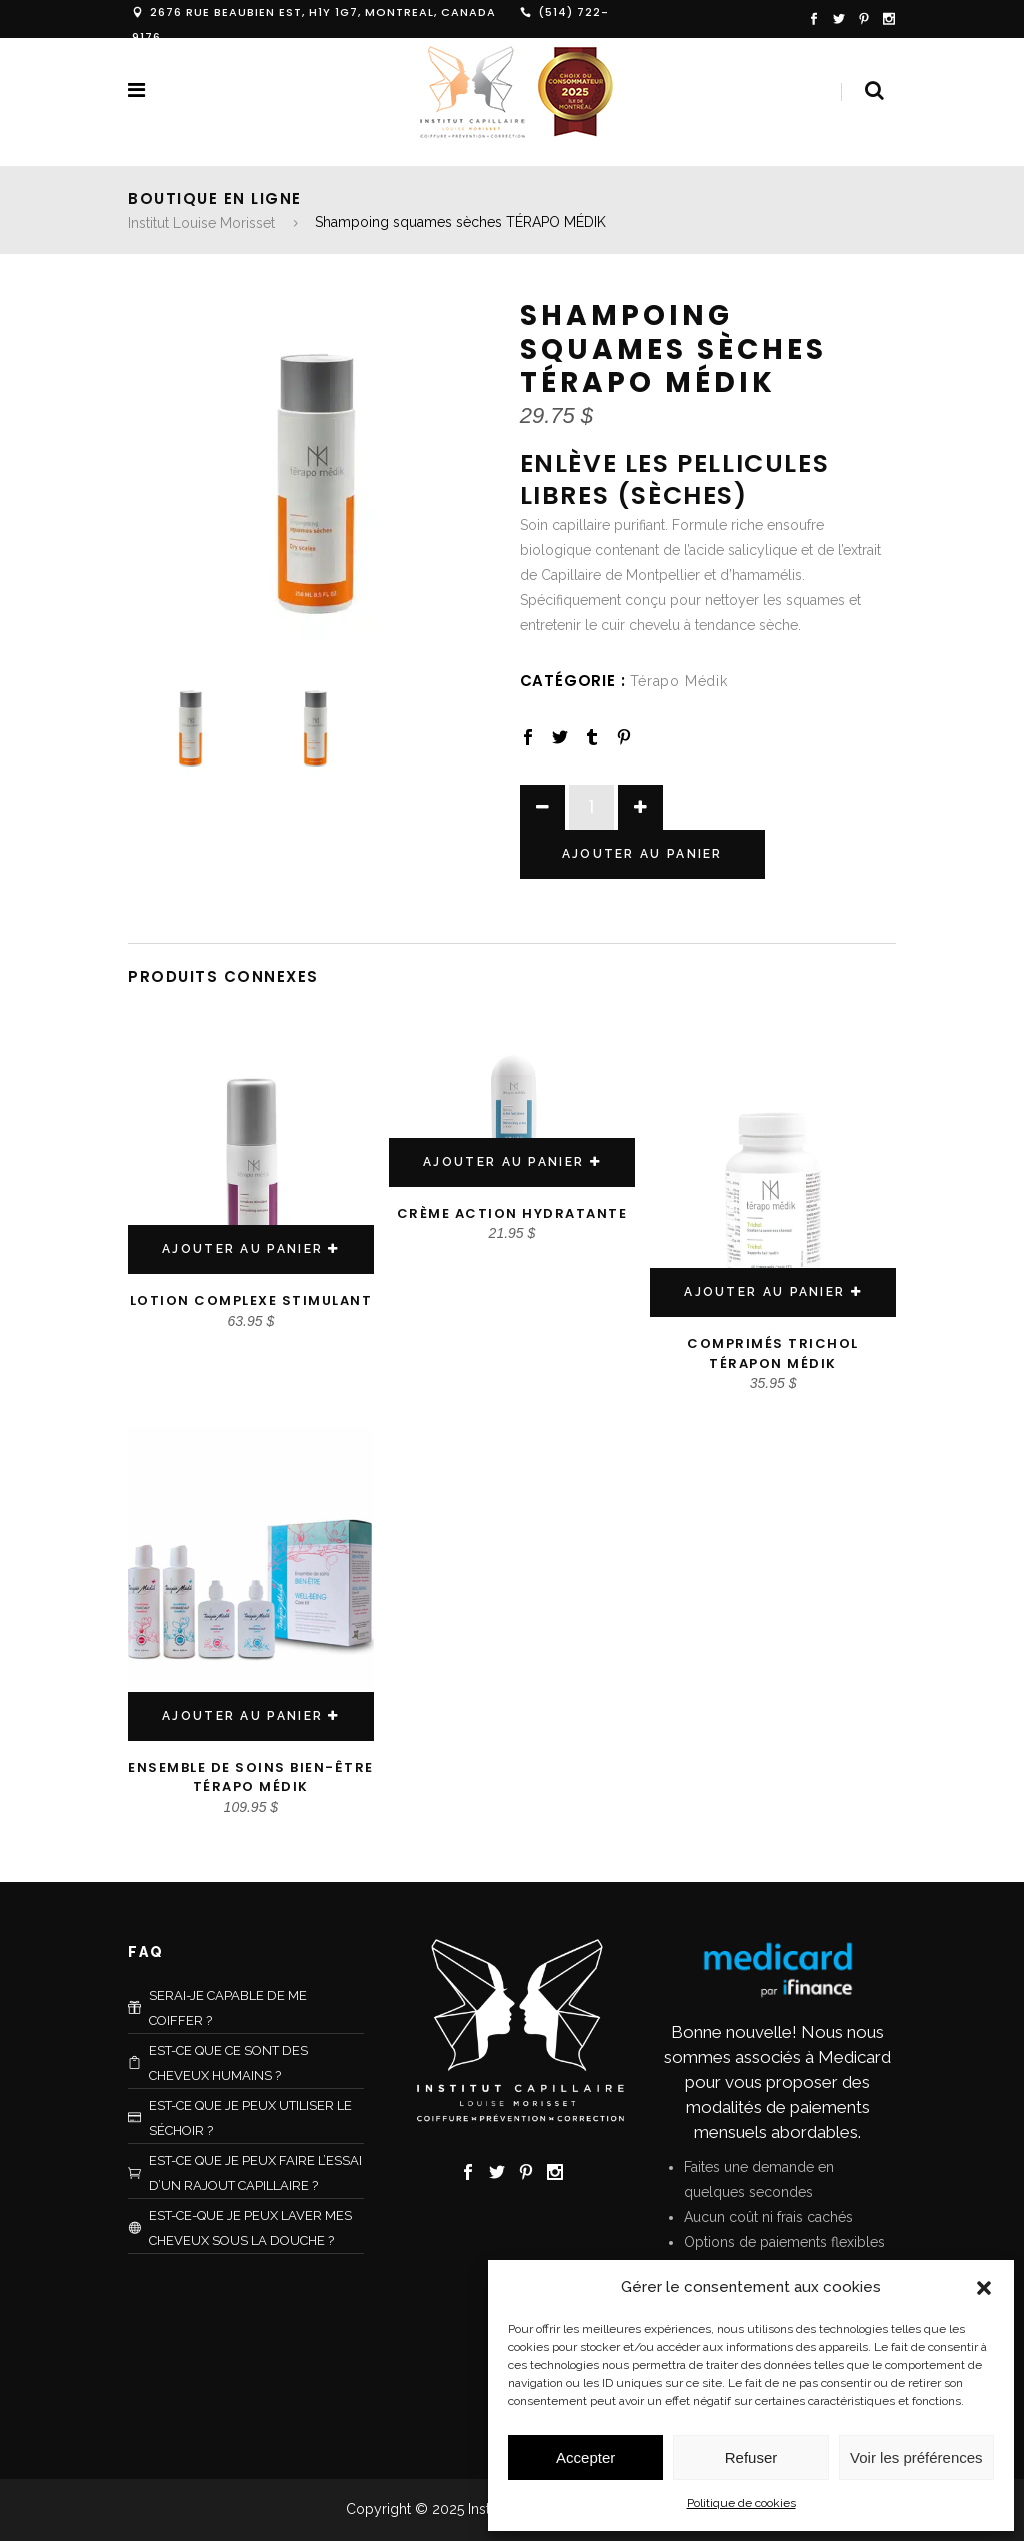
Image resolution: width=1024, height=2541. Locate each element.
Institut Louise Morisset (201, 223)
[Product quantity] (591, 807)
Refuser (751, 2457)
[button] (984, 2288)
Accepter (585, 2457)
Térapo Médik (679, 681)
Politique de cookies (741, 2503)
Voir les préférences (916, 2457)
